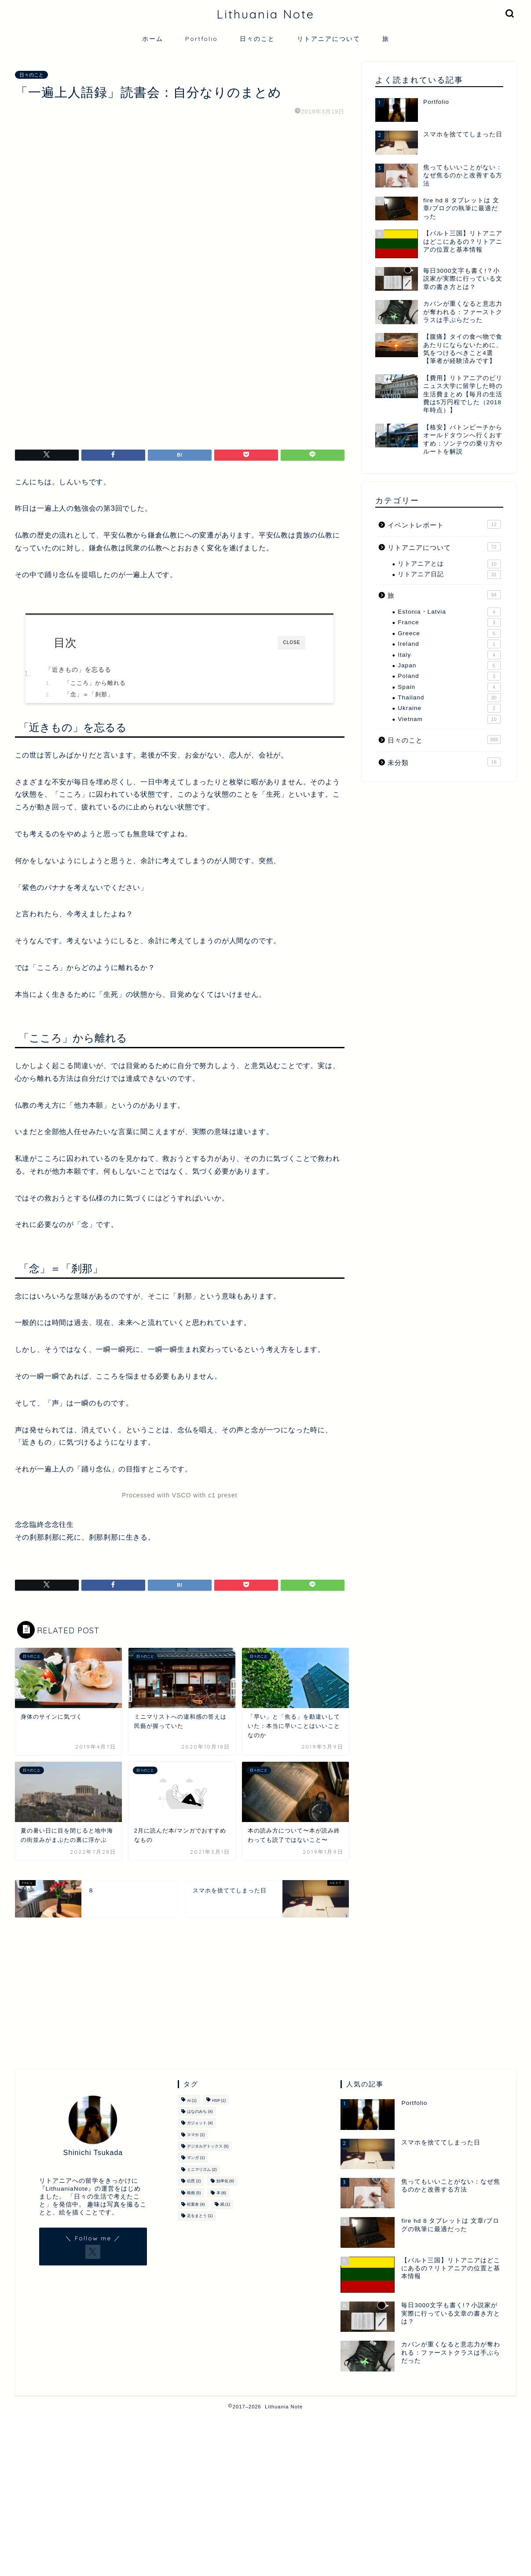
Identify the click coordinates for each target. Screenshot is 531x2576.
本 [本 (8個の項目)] (221, 2193)
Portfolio (201, 39)
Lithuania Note (265, 14)
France (449, 622)
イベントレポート (444, 524)
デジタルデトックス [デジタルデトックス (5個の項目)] (207, 2146)
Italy (449, 655)
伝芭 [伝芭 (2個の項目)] (194, 2181)
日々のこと (257, 39)
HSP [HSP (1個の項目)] (219, 2101)
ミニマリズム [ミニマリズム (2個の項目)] (201, 2169)
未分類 (444, 761)
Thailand (449, 697)
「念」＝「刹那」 (89, 550)
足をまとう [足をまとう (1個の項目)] (199, 2216)
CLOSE (291, 498)
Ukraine (449, 708)
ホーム (152, 39)
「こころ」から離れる (95, 539)
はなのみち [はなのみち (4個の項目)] (199, 2111)
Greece (449, 633)
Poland (449, 676)
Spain (449, 687)
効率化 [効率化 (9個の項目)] (225, 2181)
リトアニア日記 (449, 574)
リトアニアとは (449, 564)
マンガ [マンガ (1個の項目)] (196, 2158)
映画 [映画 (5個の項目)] (194, 2193)
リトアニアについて (328, 39)
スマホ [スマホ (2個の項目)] (196, 2135)
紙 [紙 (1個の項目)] (225, 2204)
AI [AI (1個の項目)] (192, 2101)
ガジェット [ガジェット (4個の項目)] (199, 2123)
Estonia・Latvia (449, 611)
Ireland (449, 644)
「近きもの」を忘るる (78, 525)
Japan (449, 665)
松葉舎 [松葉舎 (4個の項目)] (196, 2204)
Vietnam (449, 719)
